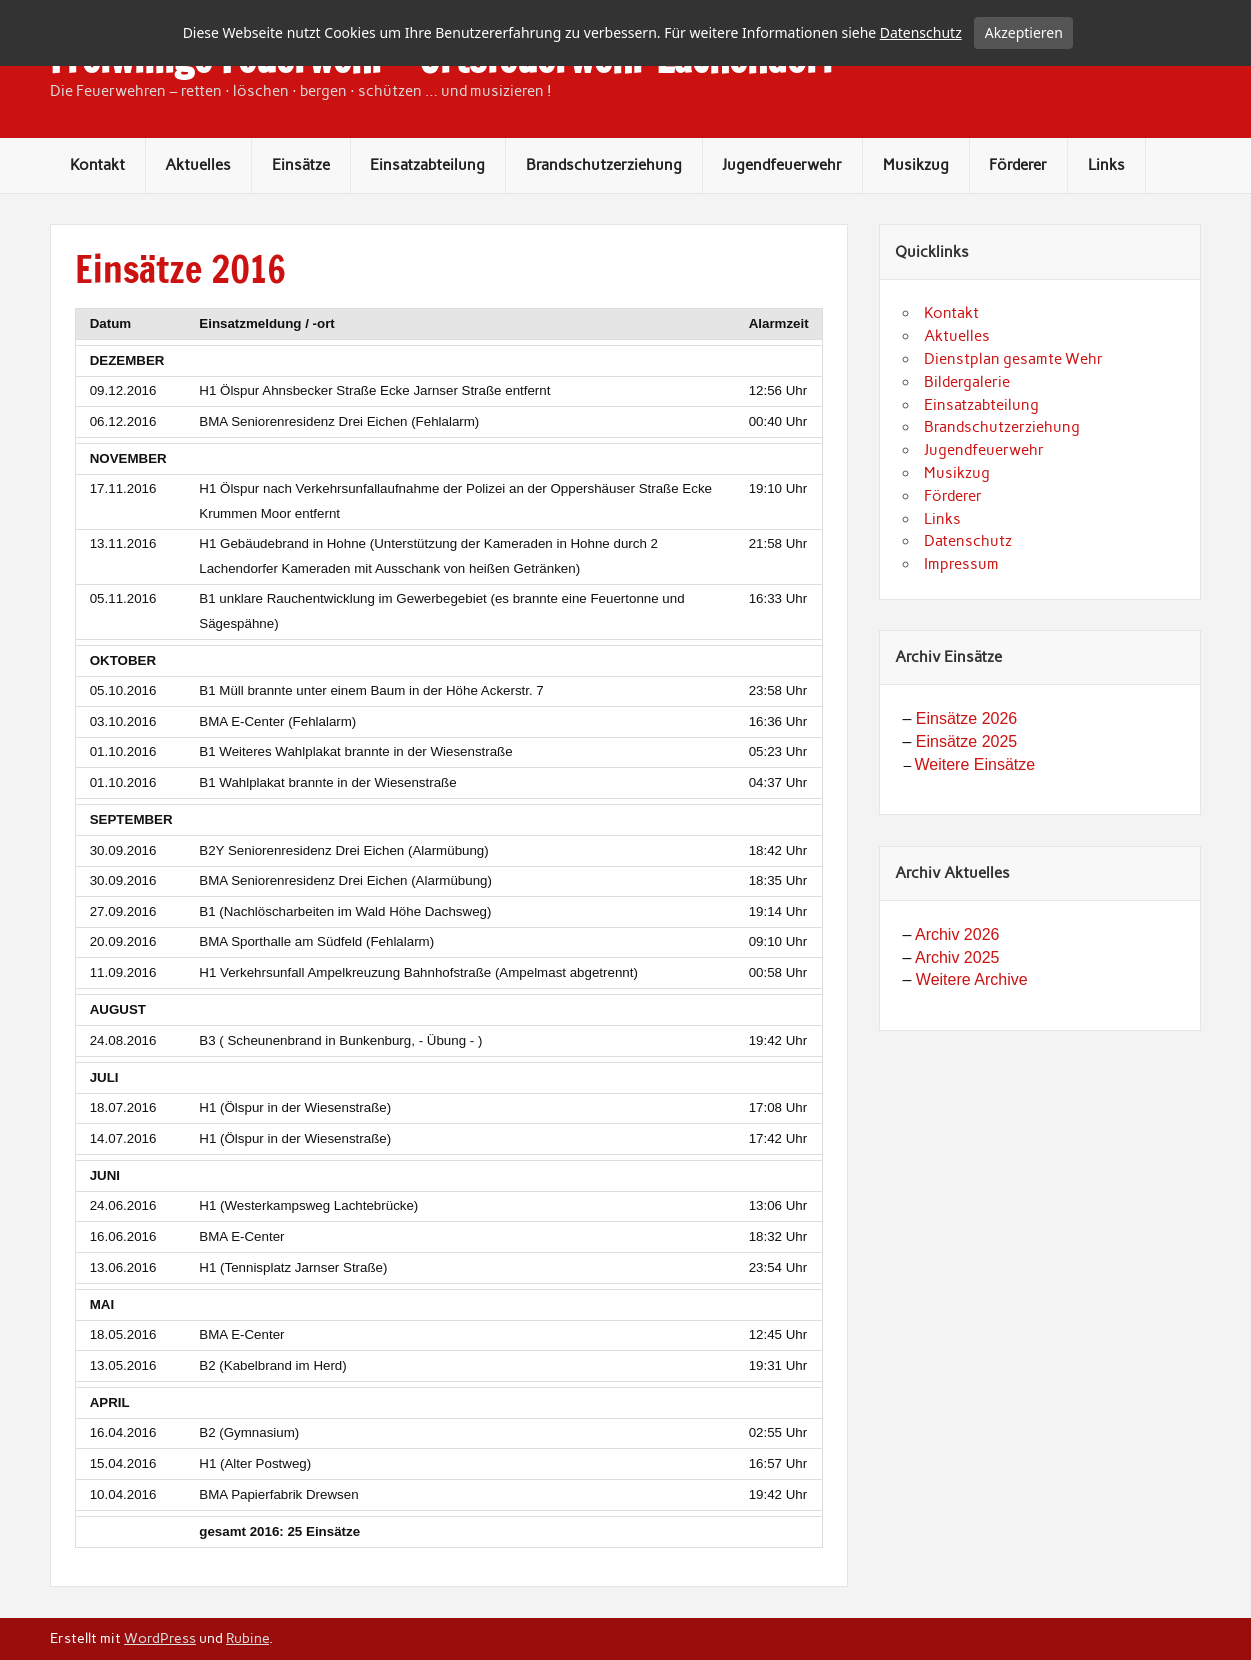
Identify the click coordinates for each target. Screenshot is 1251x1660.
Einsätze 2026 (966, 784)
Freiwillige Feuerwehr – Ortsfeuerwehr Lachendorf (442, 125)
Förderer (1018, 231)
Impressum (961, 630)
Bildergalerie (967, 448)
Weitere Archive (972, 1045)
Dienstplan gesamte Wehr (1013, 425)
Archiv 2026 (957, 1000)
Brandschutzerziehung (604, 231)
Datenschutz (968, 607)
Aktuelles (198, 231)
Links (1106, 231)
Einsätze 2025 (966, 807)
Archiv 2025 (957, 1023)
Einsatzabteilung (427, 231)
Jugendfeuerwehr (782, 231)
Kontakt (97, 231)
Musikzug (916, 231)
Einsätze (301, 231)
